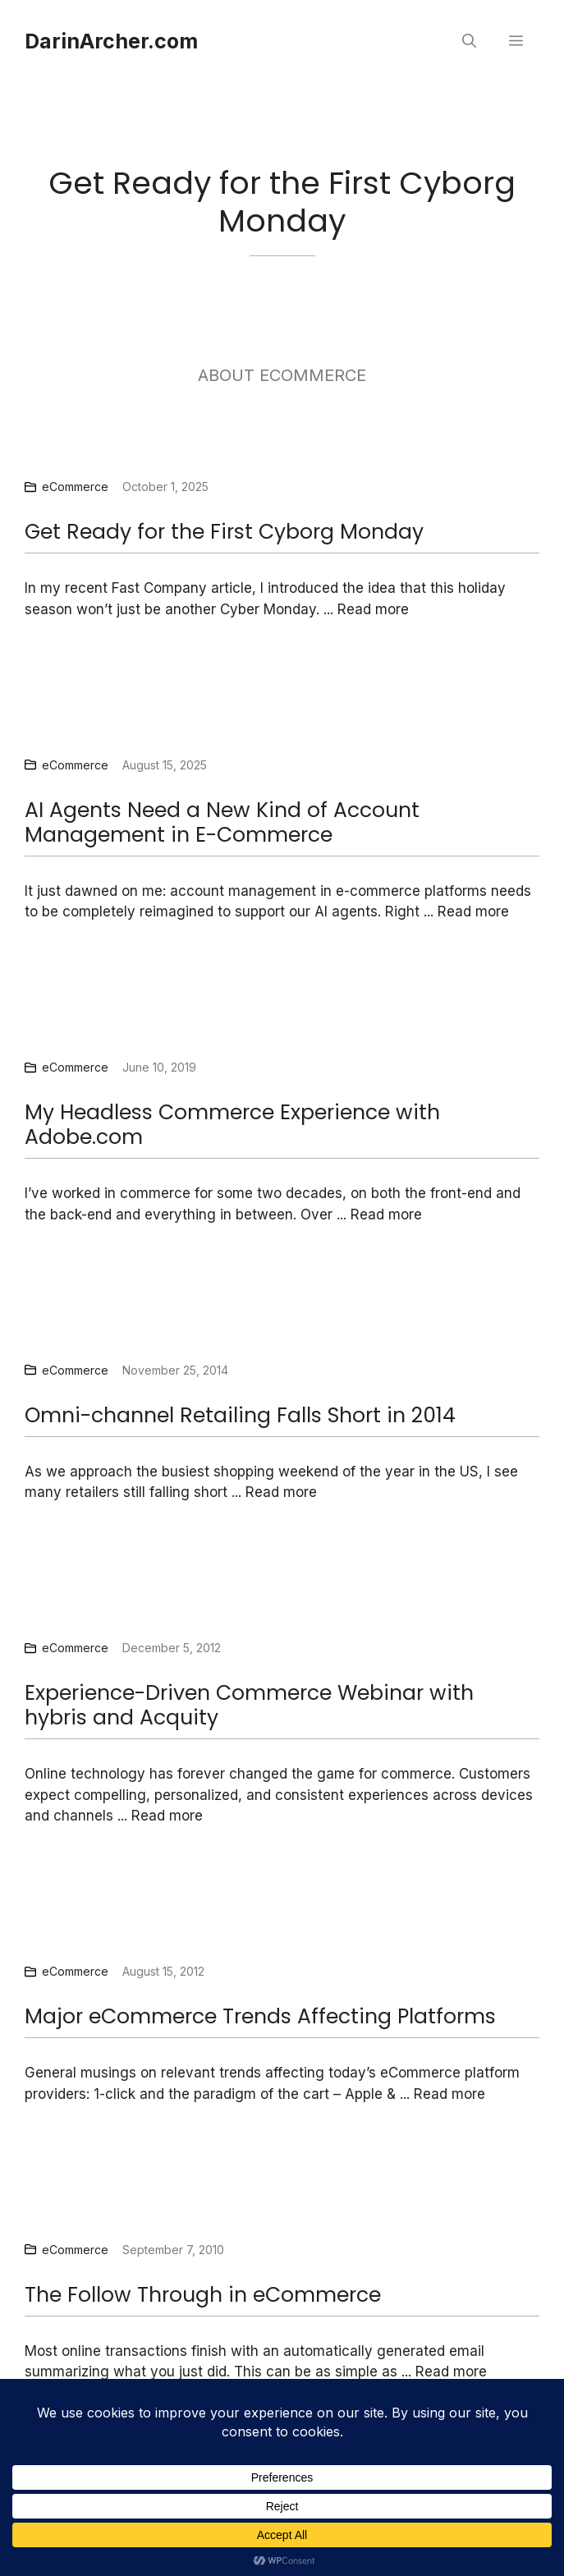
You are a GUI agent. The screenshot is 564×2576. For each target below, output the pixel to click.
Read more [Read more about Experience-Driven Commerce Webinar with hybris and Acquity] (167, 1815)
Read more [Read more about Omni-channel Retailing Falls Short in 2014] (281, 1492)
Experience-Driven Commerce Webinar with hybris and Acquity (249, 1705)
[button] (469, 41)
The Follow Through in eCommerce (203, 2294)
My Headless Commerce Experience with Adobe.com (232, 1124)
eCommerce (75, 487)
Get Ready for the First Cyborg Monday (224, 531)
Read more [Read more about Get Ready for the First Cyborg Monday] (373, 609)
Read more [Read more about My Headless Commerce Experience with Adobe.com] (386, 1214)
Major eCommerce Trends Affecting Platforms (260, 2016)
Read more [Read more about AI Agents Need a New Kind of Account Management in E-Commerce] (473, 911)
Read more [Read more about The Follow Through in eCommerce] (451, 2371)
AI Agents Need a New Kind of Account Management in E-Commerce (222, 822)
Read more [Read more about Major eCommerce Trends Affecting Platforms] (449, 2094)
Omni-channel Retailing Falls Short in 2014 (240, 1415)
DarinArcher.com (111, 41)
